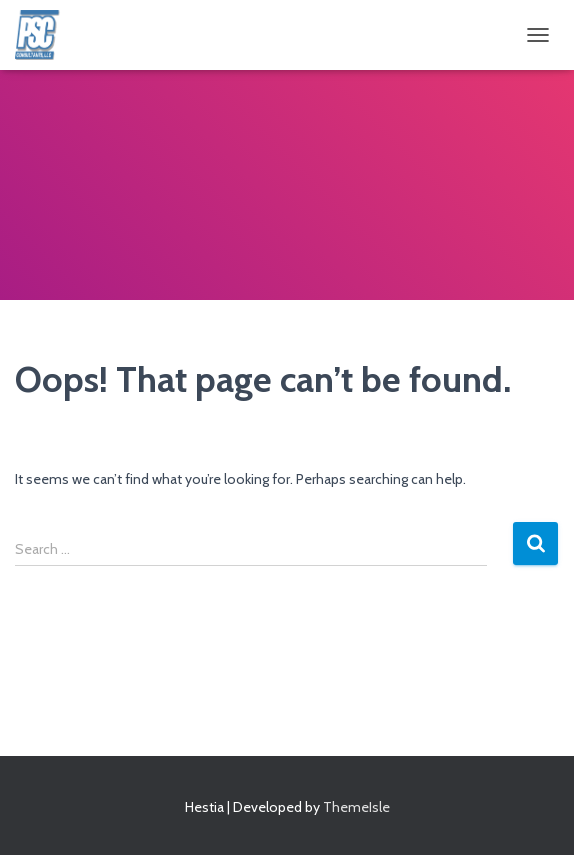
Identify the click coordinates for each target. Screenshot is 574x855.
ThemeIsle (356, 807)
